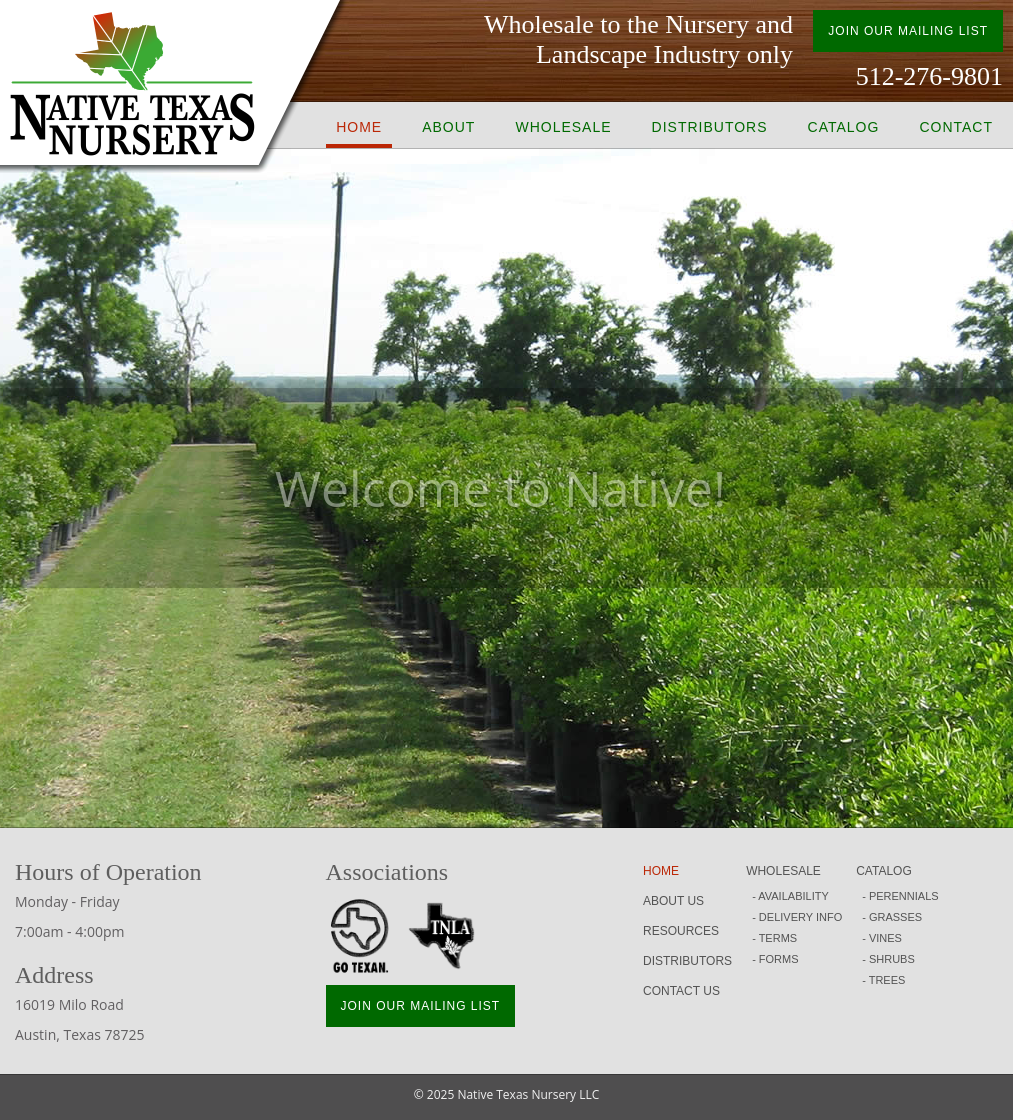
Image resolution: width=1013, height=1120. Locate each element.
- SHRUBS (888, 959)
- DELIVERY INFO (797, 917)
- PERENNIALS (900, 896)
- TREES (883, 980)
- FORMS (775, 959)
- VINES (882, 938)
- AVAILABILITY (790, 896)
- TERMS (774, 938)
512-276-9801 (929, 76)
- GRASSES (892, 917)
